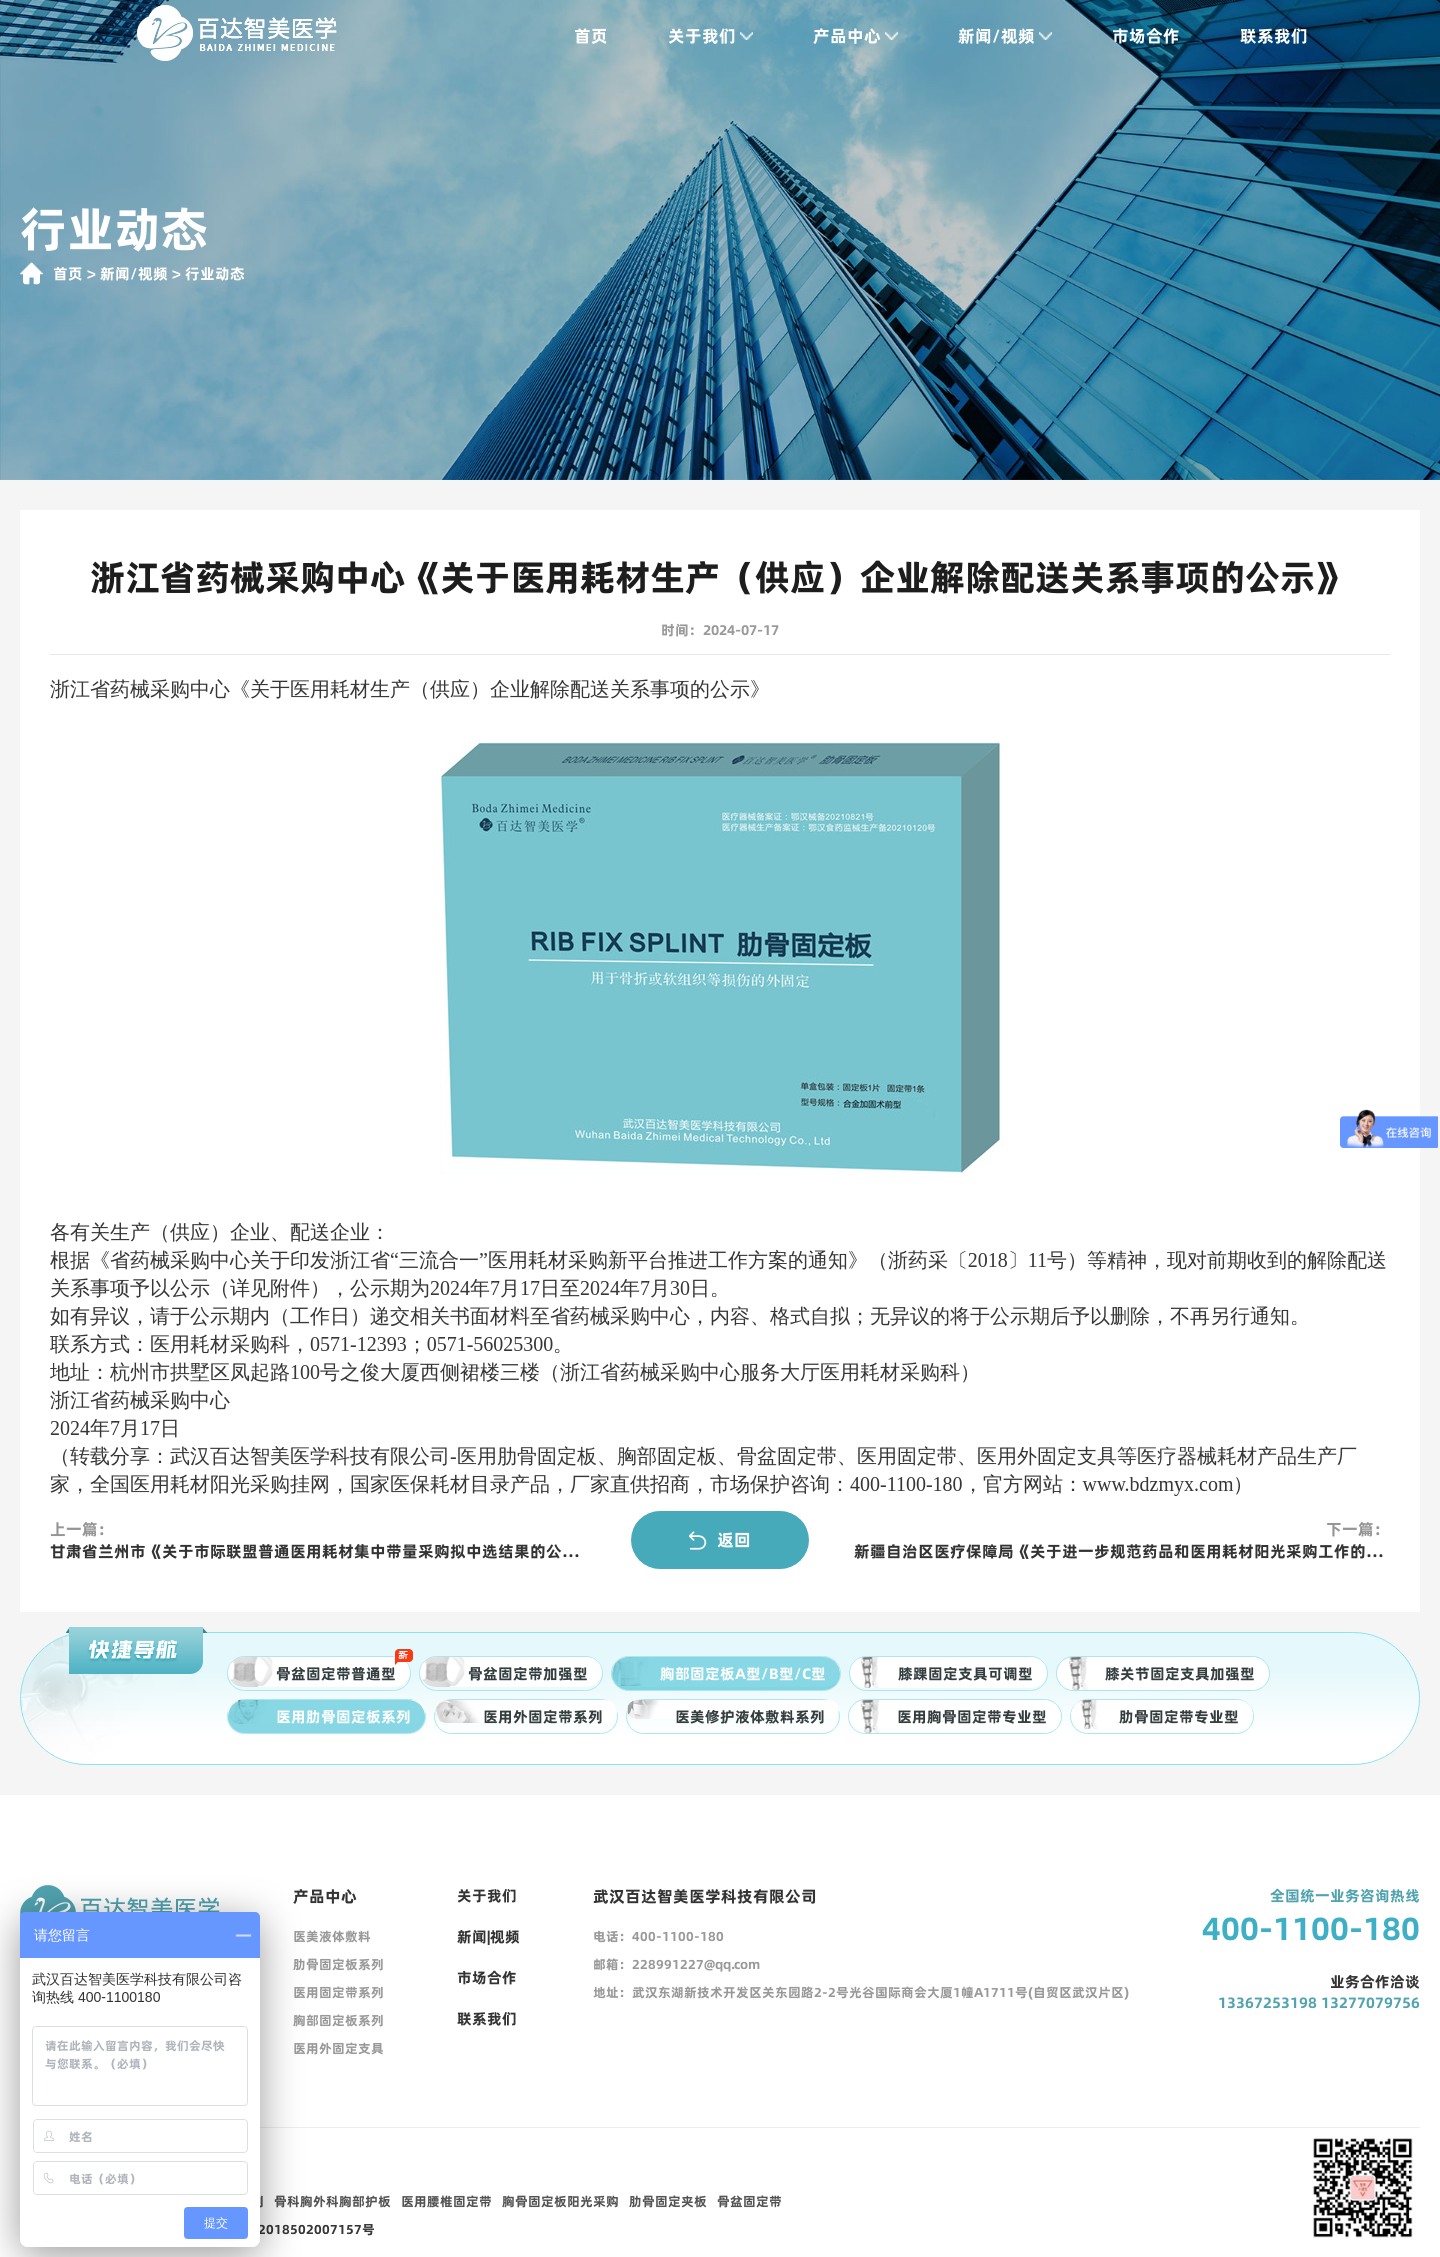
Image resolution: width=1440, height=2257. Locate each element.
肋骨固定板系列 (338, 1964)
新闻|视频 (488, 1936)
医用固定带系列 (338, 1992)
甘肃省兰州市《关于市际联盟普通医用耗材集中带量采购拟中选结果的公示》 (318, 1551)
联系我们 (1274, 36)
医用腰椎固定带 (446, 2201)
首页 (591, 36)
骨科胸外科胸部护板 (332, 2201)
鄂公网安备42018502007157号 (280, 2229)
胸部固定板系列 (338, 2020)
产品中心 (855, 36)
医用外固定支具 (338, 2048)
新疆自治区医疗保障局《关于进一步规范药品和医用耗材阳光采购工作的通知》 (1122, 1551)
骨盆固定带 (749, 2201)
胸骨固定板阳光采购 (560, 2201)
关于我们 (710, 36)
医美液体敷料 (332, 1936)
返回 (720, 1540)
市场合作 (1146, 36)
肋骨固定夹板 (668, 2201)
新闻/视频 (1005, 36)
